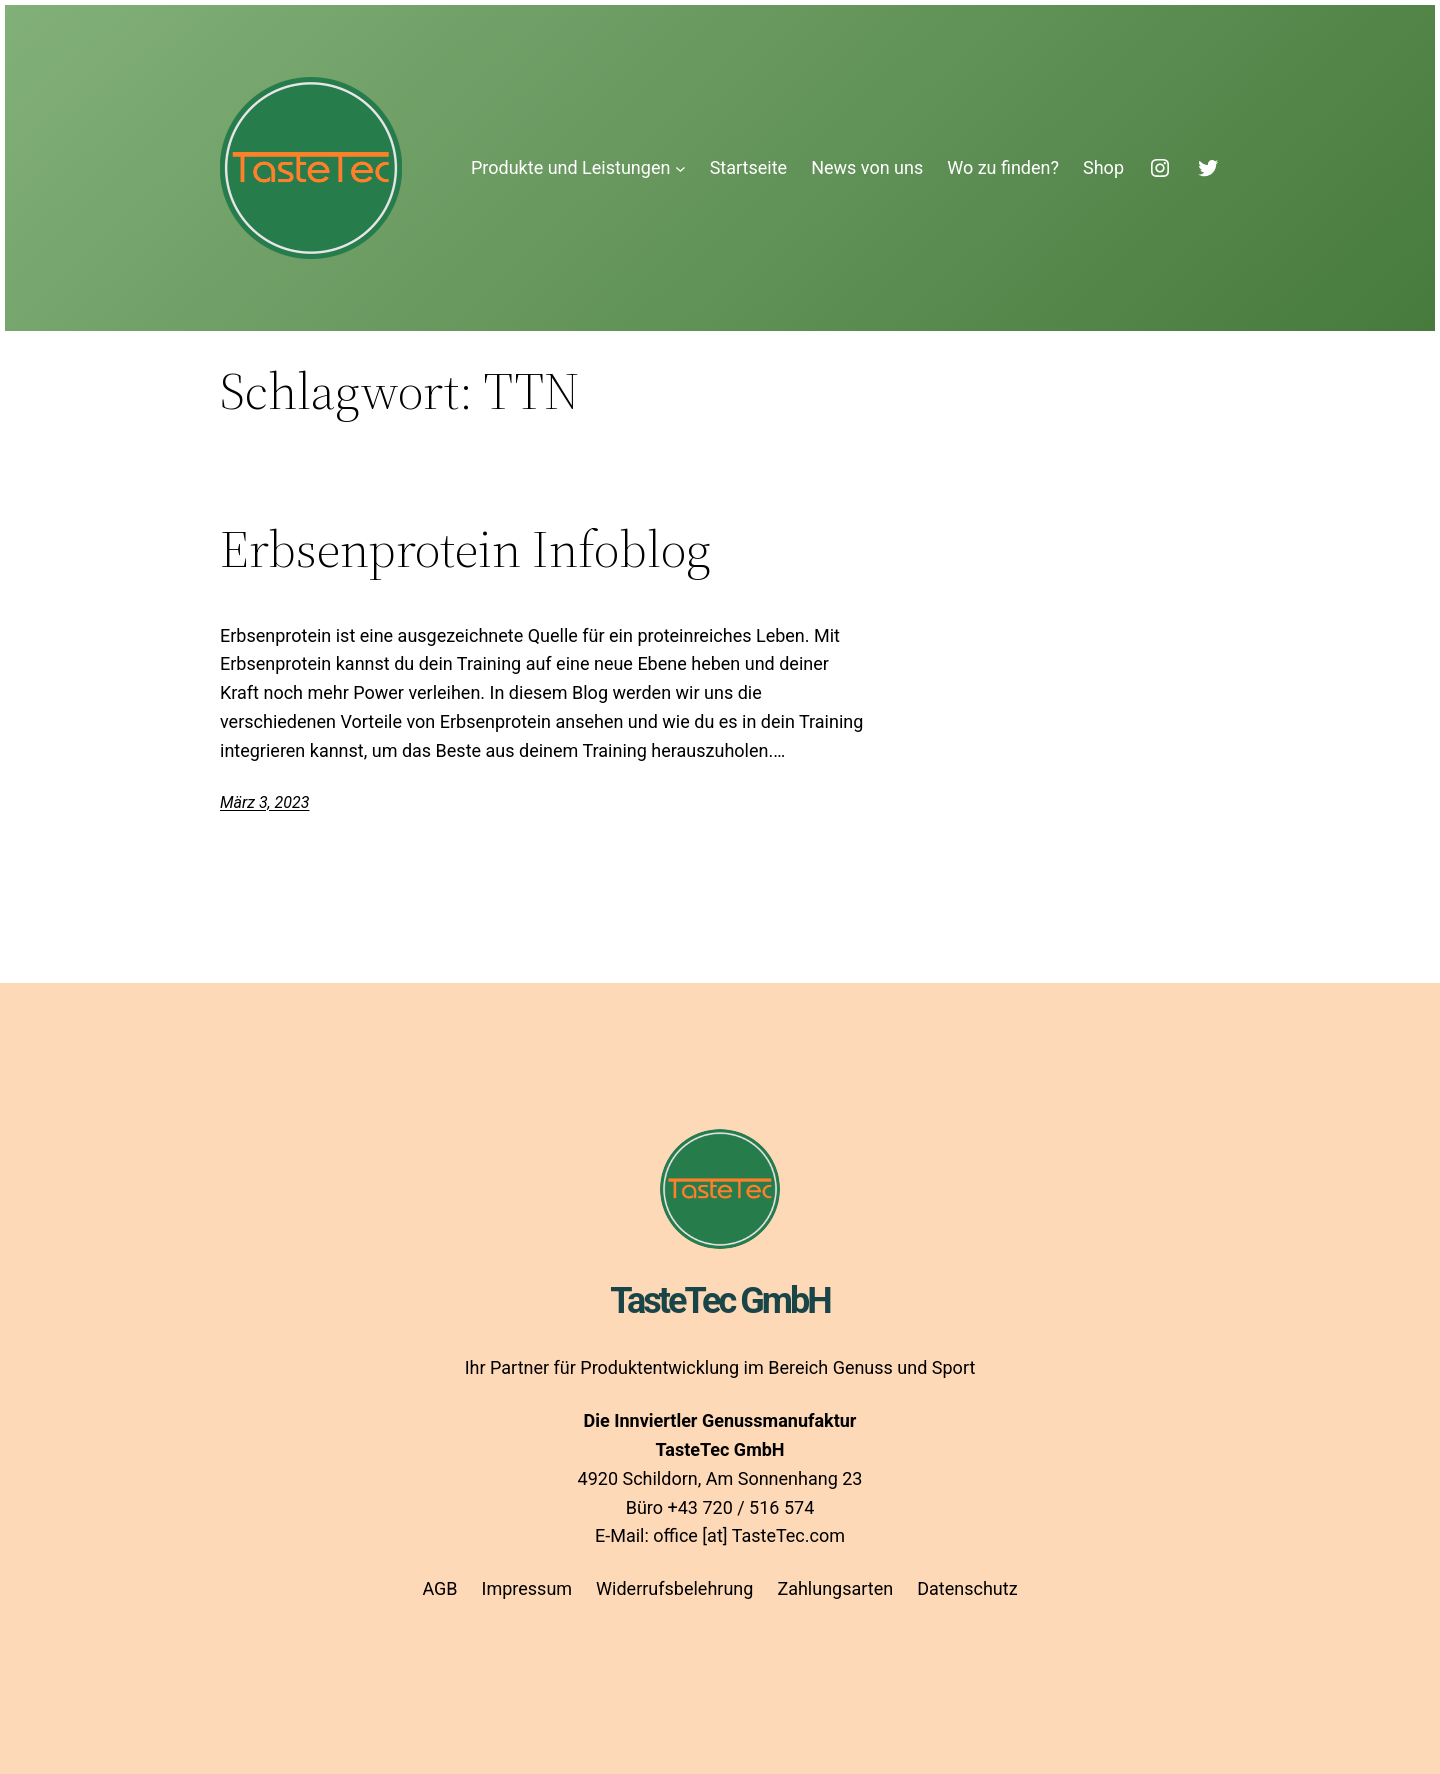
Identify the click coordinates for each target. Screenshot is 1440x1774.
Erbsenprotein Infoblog (465, 549)
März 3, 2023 (264, 802)
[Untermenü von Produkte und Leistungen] (680, 168)
